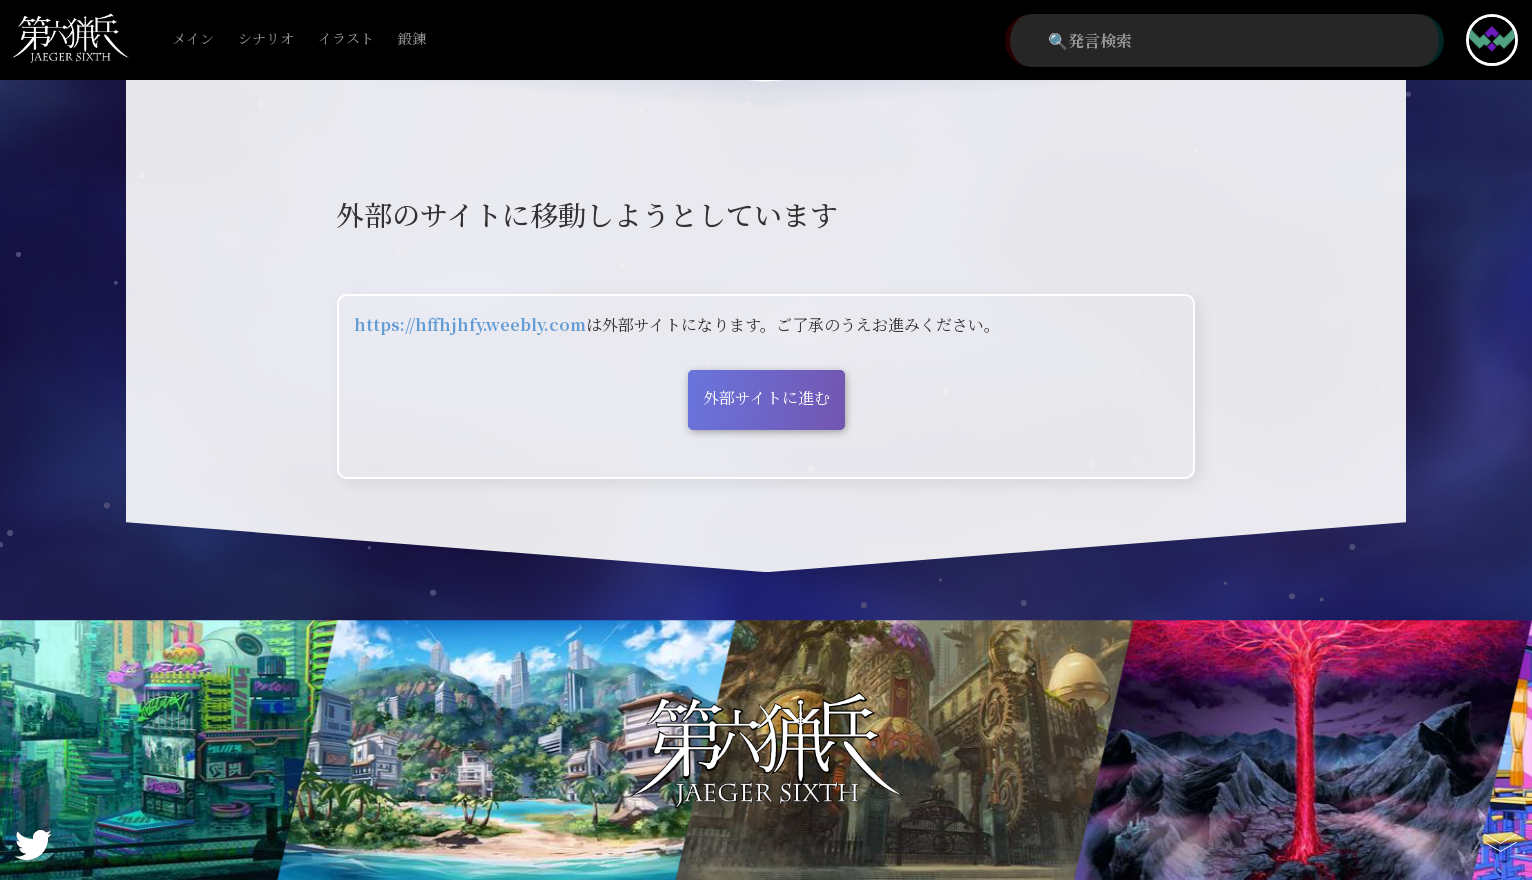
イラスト (346, 39)
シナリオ (266, 39)
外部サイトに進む (766, 397)
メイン (193, 39)
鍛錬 (412, 39)
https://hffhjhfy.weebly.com (470, 324)
